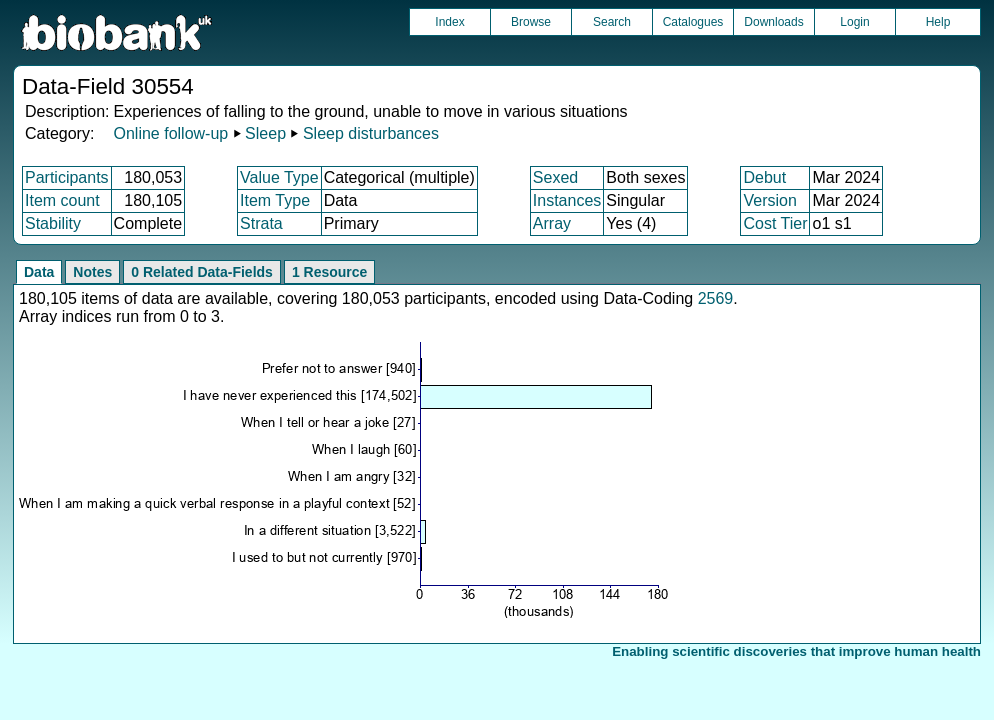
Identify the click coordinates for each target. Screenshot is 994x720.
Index (449, 22)
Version (769, 200)
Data (39, 272)
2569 (716, 298)
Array (552, 223)
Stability (53, 223)
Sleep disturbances (371, 133)
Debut (764, 177)
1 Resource (329, 272)
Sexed (555, 177)
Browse (531, 22)
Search (612, 22)
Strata (261, 223)
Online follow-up (170, 133)
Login (854, 22)
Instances (567, 200)
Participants (67, 177)
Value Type (279, 177)
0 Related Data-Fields (202, 272)
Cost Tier (775, 223)
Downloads (773, 22)
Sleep (265, 133)
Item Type (275, 200)
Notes (92, 272)
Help (938, 22)
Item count (62, 200)
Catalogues (693, 22)
